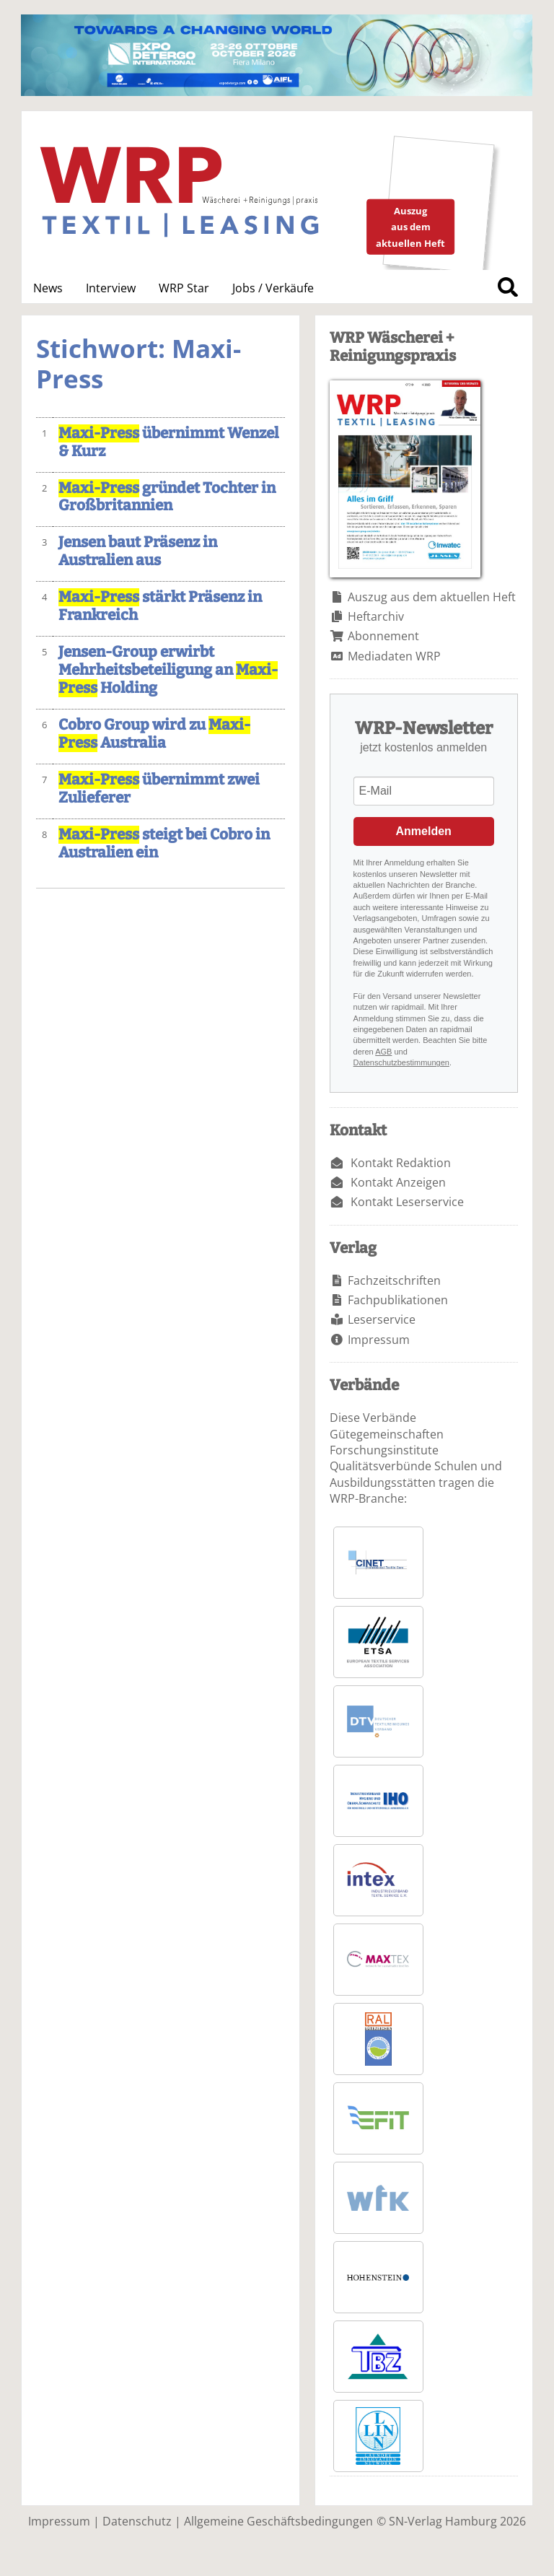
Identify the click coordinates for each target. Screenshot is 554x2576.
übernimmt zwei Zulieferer (159, 789)
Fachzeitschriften (394, 1280)
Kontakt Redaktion (401, 1163)
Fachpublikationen (398, 1300)
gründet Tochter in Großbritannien (167, 497)
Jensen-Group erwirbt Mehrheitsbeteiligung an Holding (168, 670)
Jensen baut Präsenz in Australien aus (137, 551)
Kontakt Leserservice (407, 1202)
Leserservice (382, 1319)
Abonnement (383, 636)
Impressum (379, 1340)
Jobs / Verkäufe (273, 288)
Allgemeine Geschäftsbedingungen (278, 2521)
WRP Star (184, 288)
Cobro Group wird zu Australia (154, 734)
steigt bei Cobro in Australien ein (164, 844)
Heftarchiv (376, 616)
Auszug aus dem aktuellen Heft (432, 597)
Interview (111, 288)
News (48, 288)
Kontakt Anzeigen (398, 1182)
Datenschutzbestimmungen (401, 1062)
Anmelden (424, 831)
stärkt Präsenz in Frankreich (160, 606)
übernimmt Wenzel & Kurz (168, 442)
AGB (383, 1051)
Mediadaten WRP (394, 656)
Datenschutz (137, 2521)
